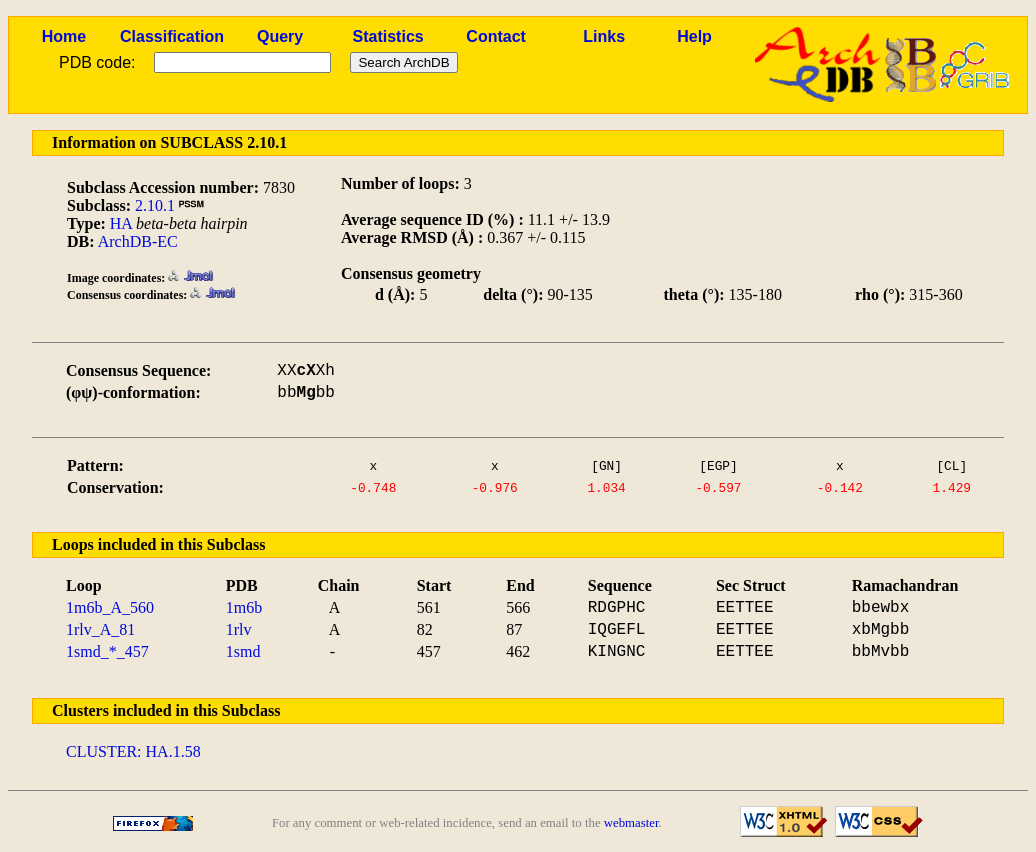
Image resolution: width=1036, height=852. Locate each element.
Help (694, 36)
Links (604, 36)
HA (121, 223)
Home (64, 36)
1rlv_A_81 (100, 629)
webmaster (631, 823)
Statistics (388, 36)
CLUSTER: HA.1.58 (133, 751)
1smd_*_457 (107, 651)
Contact (496, 36)
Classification (172, 36)
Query (280, 36)
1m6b (244, 607)
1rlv (239, 629)
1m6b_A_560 (110, 607)
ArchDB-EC (138, 241)
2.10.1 (155, 205)
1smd (243, 651)
